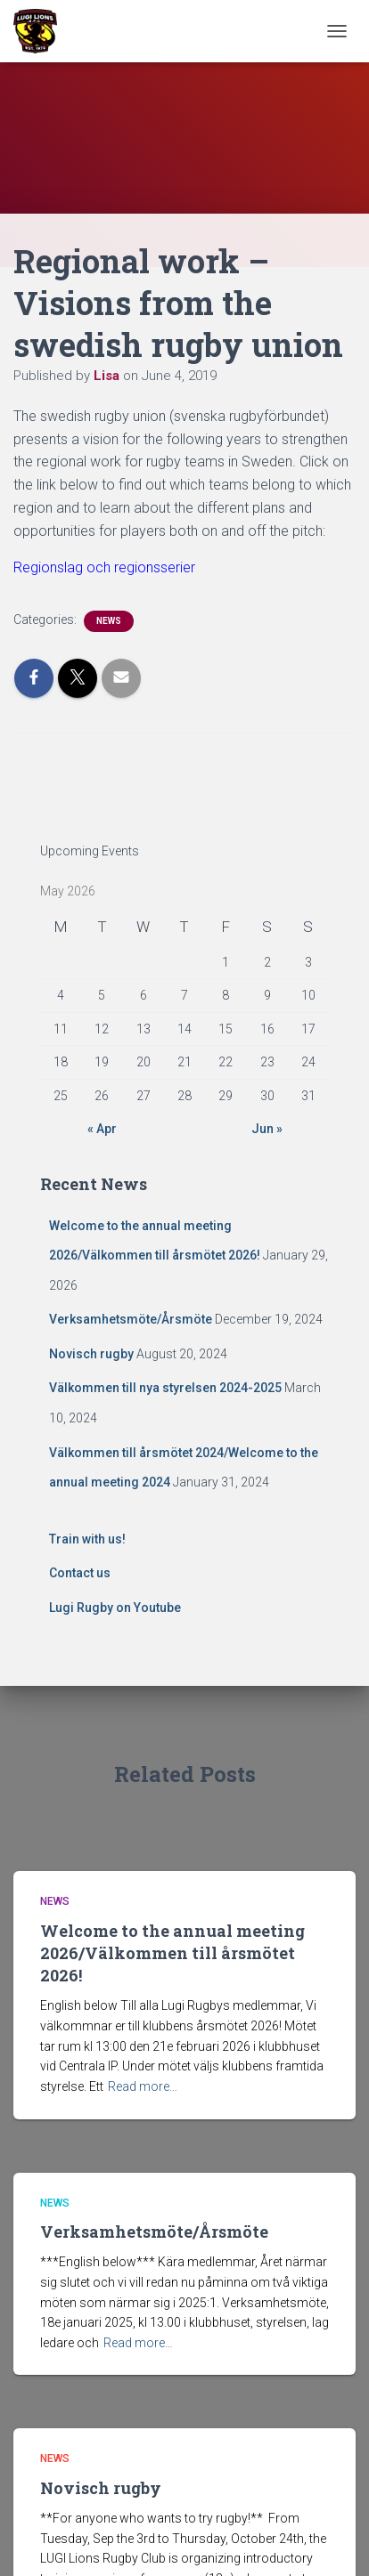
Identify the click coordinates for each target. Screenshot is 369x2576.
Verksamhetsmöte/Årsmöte (130, 1319)
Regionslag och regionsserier (104, 567)
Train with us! (87, 1539)
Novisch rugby (91, 1354)
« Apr (102, 1129)
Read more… (142, 2086)
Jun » (267, 1129)
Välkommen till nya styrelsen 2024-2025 (165, 1388)
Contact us (80, 1573)
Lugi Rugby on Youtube (115, 1607)
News (108, 621)
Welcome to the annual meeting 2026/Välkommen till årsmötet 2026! (172, 1953)
